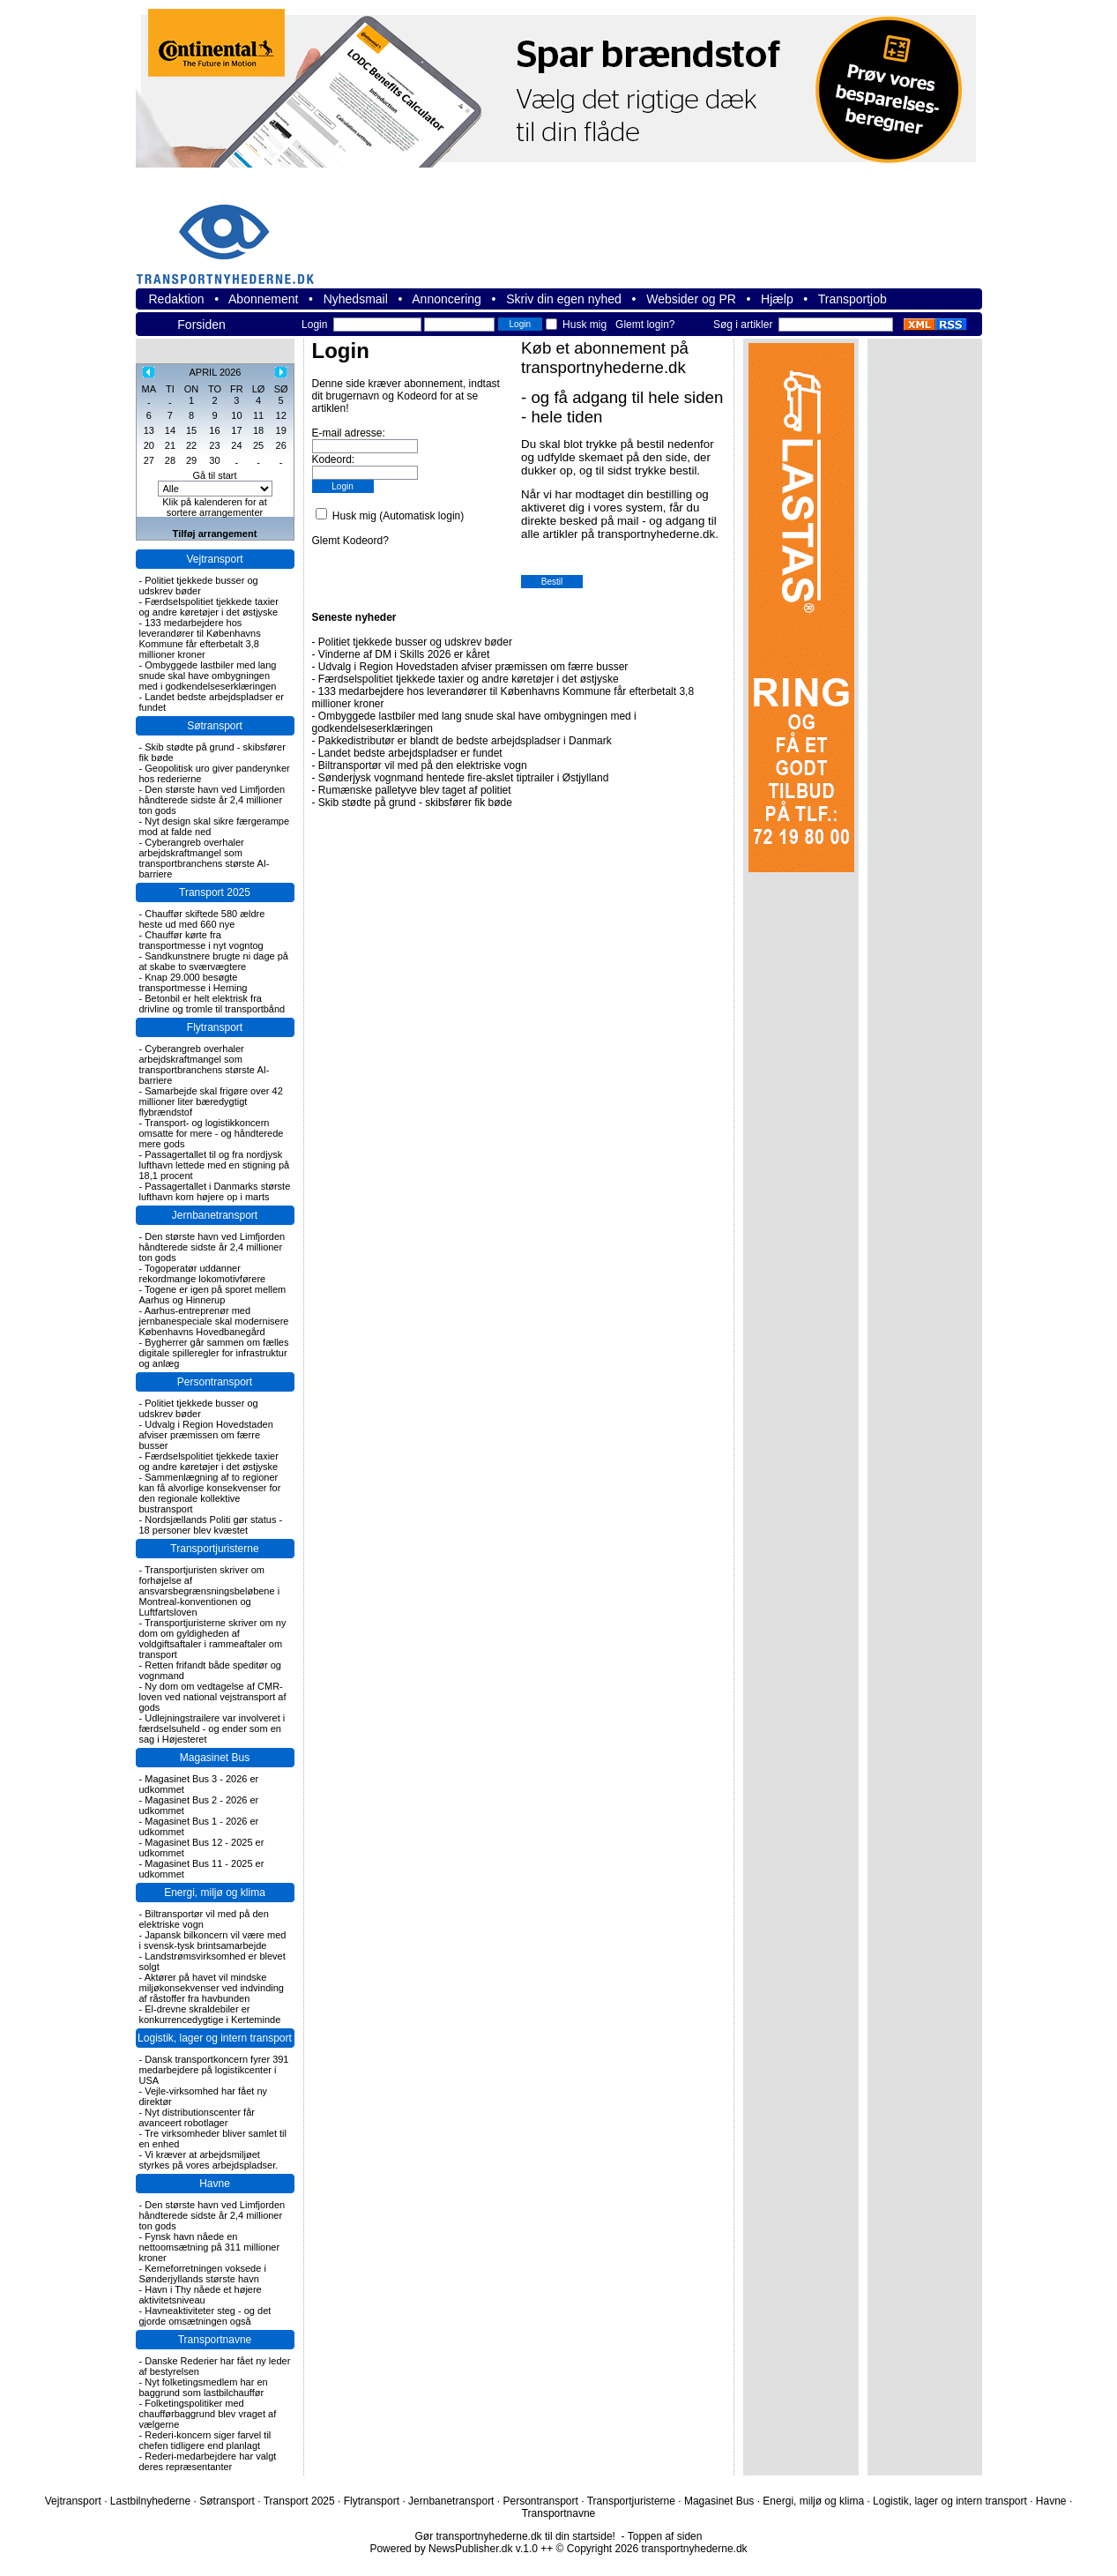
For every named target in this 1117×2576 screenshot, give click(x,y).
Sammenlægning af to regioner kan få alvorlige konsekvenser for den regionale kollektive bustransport (210, 1493)
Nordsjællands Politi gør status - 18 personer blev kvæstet (211, 1524)
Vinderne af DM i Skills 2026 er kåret (404, 654)
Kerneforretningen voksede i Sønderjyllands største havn (202, 2273)
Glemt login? (644, 324)
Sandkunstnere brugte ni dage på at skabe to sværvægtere (213, 961)
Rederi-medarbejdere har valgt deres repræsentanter (208, 2461)
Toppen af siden (665, 2536)
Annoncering (446, 299)
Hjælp (777, 299)
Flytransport (214, 1027)
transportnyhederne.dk (233, 233)
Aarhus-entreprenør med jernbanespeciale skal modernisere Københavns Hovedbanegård (214, 1321)
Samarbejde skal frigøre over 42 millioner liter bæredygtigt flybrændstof (211, 1101)
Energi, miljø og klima (214, 1892)
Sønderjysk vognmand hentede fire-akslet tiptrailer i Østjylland (463, 778)
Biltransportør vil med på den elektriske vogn (422, 765)
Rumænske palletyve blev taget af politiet (414, 790)
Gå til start (214, 475)
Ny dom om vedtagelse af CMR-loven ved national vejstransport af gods (213, 1697)
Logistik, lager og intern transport (215, 2038)
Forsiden (201, 324)
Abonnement (263, 299)
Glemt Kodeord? (350, 540)
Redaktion (177, 299)
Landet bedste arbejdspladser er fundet (410, 753)
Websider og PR (691, 299)
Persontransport (214, 1382)
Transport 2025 (214, 892)
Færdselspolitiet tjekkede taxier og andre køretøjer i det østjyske (209, 606)
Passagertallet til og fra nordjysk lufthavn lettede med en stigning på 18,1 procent (214, 1165)
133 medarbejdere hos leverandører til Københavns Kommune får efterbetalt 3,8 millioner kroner (200, 638)
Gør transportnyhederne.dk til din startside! (515, 2536)
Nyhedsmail (356, 299)
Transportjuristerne (214, 1548)
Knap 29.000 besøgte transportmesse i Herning (193, 982)
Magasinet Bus (214, 1757)
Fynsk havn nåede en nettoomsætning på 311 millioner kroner (209, 2247)
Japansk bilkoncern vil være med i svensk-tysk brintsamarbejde (213, 1940)
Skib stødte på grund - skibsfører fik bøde (415, 802)
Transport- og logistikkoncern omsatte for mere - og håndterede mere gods (211, 1133)
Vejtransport (214, 559)
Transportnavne (215, 2339)
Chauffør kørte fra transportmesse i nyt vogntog (201, 940)
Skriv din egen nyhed (564, 299)
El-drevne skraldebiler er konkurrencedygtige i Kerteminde (210, 2014)
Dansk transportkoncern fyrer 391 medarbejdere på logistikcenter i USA (214, 2070)
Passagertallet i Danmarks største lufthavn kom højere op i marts (215, 1191)
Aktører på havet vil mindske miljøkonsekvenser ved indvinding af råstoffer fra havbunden (211, 1988)
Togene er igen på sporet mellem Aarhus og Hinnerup (213, 1294)
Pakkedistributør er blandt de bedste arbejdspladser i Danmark (465, 741)
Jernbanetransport (214, 1215)
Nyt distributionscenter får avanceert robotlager (197, 2117)
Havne (214, 2183)
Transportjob (852, 299)
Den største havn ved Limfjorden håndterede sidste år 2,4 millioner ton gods (212, 800)
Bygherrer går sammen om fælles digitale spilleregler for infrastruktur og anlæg (214, 1353)
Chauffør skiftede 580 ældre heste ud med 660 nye (202, 919)
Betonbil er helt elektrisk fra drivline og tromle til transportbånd (212, 1003)
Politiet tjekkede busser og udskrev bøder (198, 585)
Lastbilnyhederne (150, 2501)
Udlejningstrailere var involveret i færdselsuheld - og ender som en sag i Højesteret (212, 1728)
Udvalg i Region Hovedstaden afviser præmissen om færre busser (206, 1435)
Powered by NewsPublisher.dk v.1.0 (453, 2548)
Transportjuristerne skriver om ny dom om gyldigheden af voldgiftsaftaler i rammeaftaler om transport (213, 1638)
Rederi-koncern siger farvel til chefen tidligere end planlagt (205, 2440)
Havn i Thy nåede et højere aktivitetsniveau (200, 2294)
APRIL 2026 (215, 372)
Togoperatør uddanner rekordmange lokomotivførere (202, 1273)
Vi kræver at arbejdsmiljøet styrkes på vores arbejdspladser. (209, 2159)
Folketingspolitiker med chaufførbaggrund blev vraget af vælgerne (208, 2414)
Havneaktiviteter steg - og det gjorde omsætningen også (205, 2315)
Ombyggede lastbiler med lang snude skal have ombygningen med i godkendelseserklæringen (208, 675)
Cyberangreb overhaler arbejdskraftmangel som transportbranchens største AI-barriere (204, 858)
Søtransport (214, 726)
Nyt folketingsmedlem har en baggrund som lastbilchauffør (203, 2387)
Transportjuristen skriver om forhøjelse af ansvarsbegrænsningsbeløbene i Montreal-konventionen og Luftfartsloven (209, 1590)
